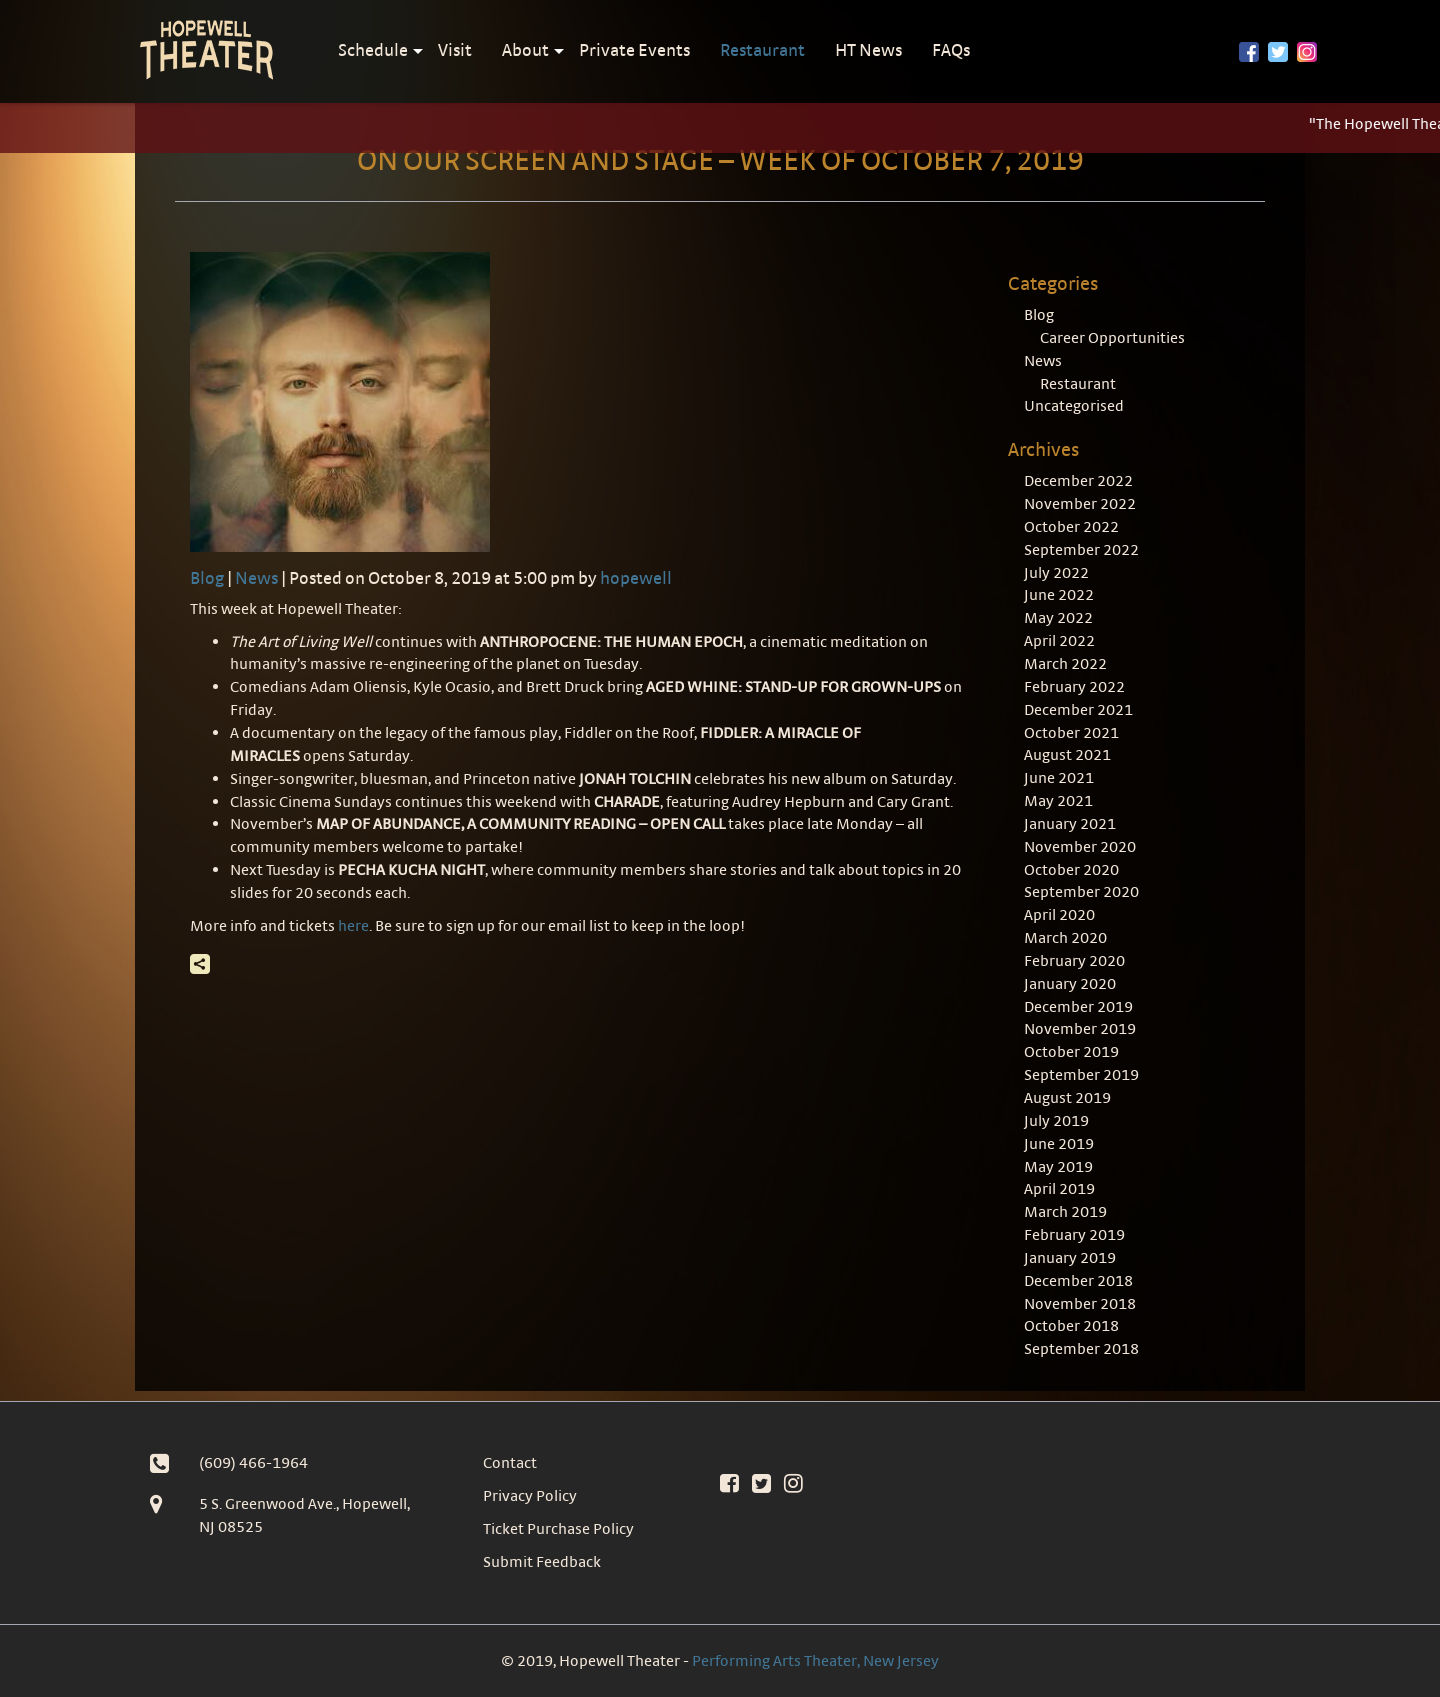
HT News (868, 49)
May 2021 (1058, 800)
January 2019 (1070, 1257)
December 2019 (1078, 1006)
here (353, 925)
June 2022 (1059, 594)
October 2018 (1071, 1325)
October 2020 (1071, 869)
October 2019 (1071, 1051)
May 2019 (1058, 1166)
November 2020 (1080, 846)
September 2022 (1081, 549)
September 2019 (1081, 1074)
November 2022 (1080, 503)
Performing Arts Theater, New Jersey (815, 1660)
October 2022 (1071, 526)
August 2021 (1067, 754)
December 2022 (1078, 480)
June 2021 (1059, 777)
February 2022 (1074, 686)
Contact (510, 1462)
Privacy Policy (530, 1495)
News (256, 577)
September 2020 (1081, 891)
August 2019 (1067, 1097)
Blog (207, 577)
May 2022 (1058, 617)
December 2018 (1078, 1280)
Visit (455, 49)
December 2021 (1078, 709)
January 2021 (1070, 823)
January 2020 (1070, 983)
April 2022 (1059, 640)
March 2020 (1065, 937)
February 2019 (1074, 1234)
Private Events (634, 49)
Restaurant (762, 49)
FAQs (951, 49)
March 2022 (1065, 663)
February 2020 (1074, 960)
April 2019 (1059, 1188)
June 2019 (1059, 1143)
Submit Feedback (542, 1561)
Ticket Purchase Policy (558, 1528)
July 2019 (1056, 1120)
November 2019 (1080, 1028)
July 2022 (1056, 572)
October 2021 (1071, 732)
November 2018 (1080, 1303)
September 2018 (1081, 1348)
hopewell (636, 577)
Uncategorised (1074, 405)
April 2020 (1059, 914)
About (525, 49)
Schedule (373, 49)
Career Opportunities (1112, 337)
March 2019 (1065, 1211)
